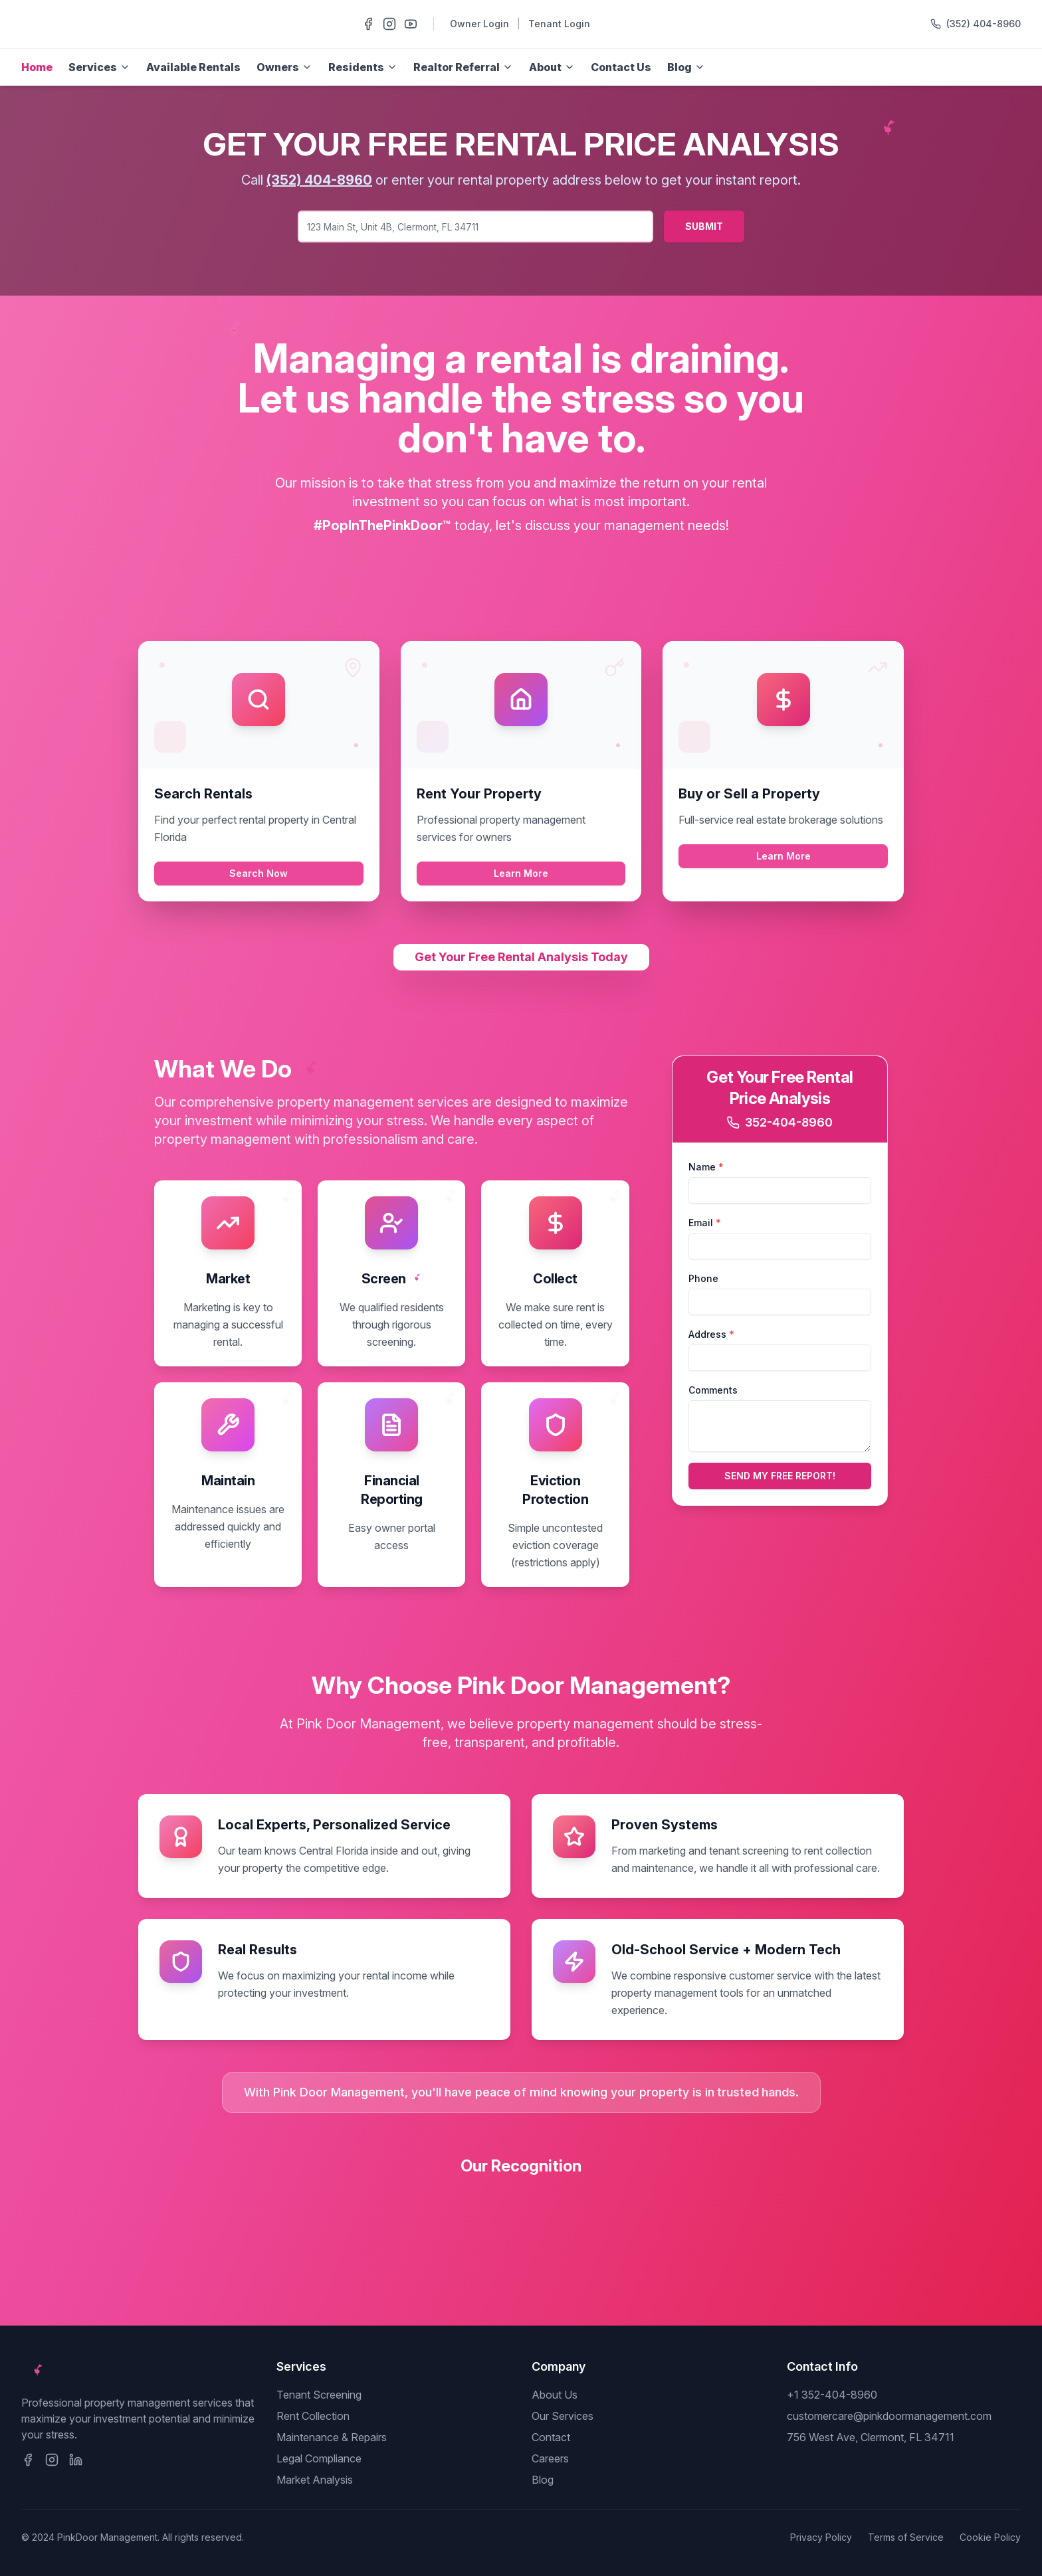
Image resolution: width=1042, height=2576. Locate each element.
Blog (543, 2479)
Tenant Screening (319, 2394)
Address (711, 1334)
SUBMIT (704, 226)
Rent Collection (313, 2416)
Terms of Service (906, 2537)
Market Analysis (314, 2479)
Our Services (562, 2416)
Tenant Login (559, 23)
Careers (550, 2458)
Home (36, 67)
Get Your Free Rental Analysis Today (521, 957)
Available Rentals (193, 67)
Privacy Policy (821, 2537)
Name (706, 1166)
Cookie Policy (990, 2537)
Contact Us (621, 67)
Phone (703, 1278)
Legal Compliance (319, 2458)
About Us (554, 2394)
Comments (713, 1390)
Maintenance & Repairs (331, 2437)
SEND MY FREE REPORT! (779, 1475)
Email (704, 1222)
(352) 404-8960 (983, 23)
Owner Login (479, 23)
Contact (551, 2437)
